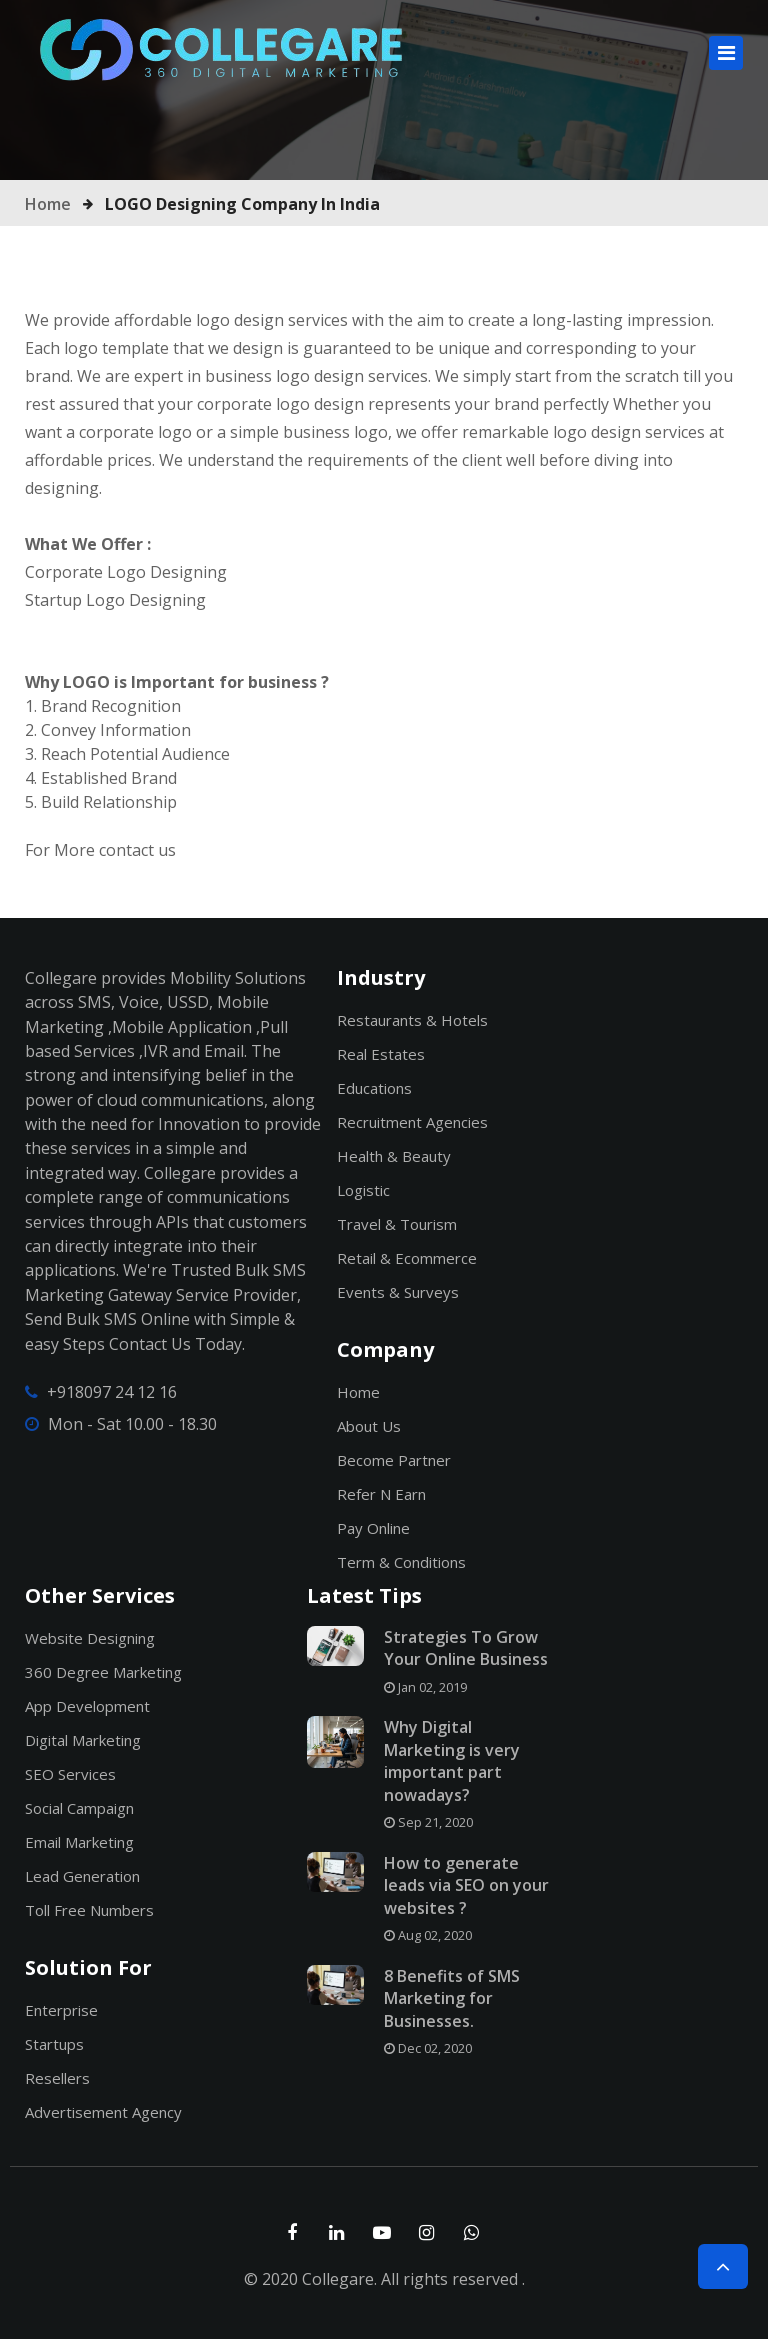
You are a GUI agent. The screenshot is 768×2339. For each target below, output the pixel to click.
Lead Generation (82, 1876)
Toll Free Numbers (89, 1910)
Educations (374, 1088)
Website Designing (90, 1638)
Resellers (57, 2078)
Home (48, 204)
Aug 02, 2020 (428, 1935)
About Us (369, 1426)
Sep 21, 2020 (428, 1822)
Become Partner (394, 1460)
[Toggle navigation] (726, 53)
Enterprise (61, 2010)
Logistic (363, 1190)
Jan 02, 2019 (425, 1687)
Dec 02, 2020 (428, 2048)
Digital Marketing (83, 1740)
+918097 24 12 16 (112, 1392)
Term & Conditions (401, 1562)
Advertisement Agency (103, 2112)
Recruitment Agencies (412, 1122)
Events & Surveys (398, 1292)
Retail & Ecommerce (407, 1258)
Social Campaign (79, 1808)
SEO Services (70, 1774)
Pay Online (373, 1528)
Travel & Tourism (397, 1224)
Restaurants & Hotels (412, 1020)
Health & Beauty (394, 1156)
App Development (87, 1706)
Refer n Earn (381, 1494)
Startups (54, 2044)
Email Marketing (79, 1842)
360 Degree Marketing (103, 1672)
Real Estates (381, 1054)
